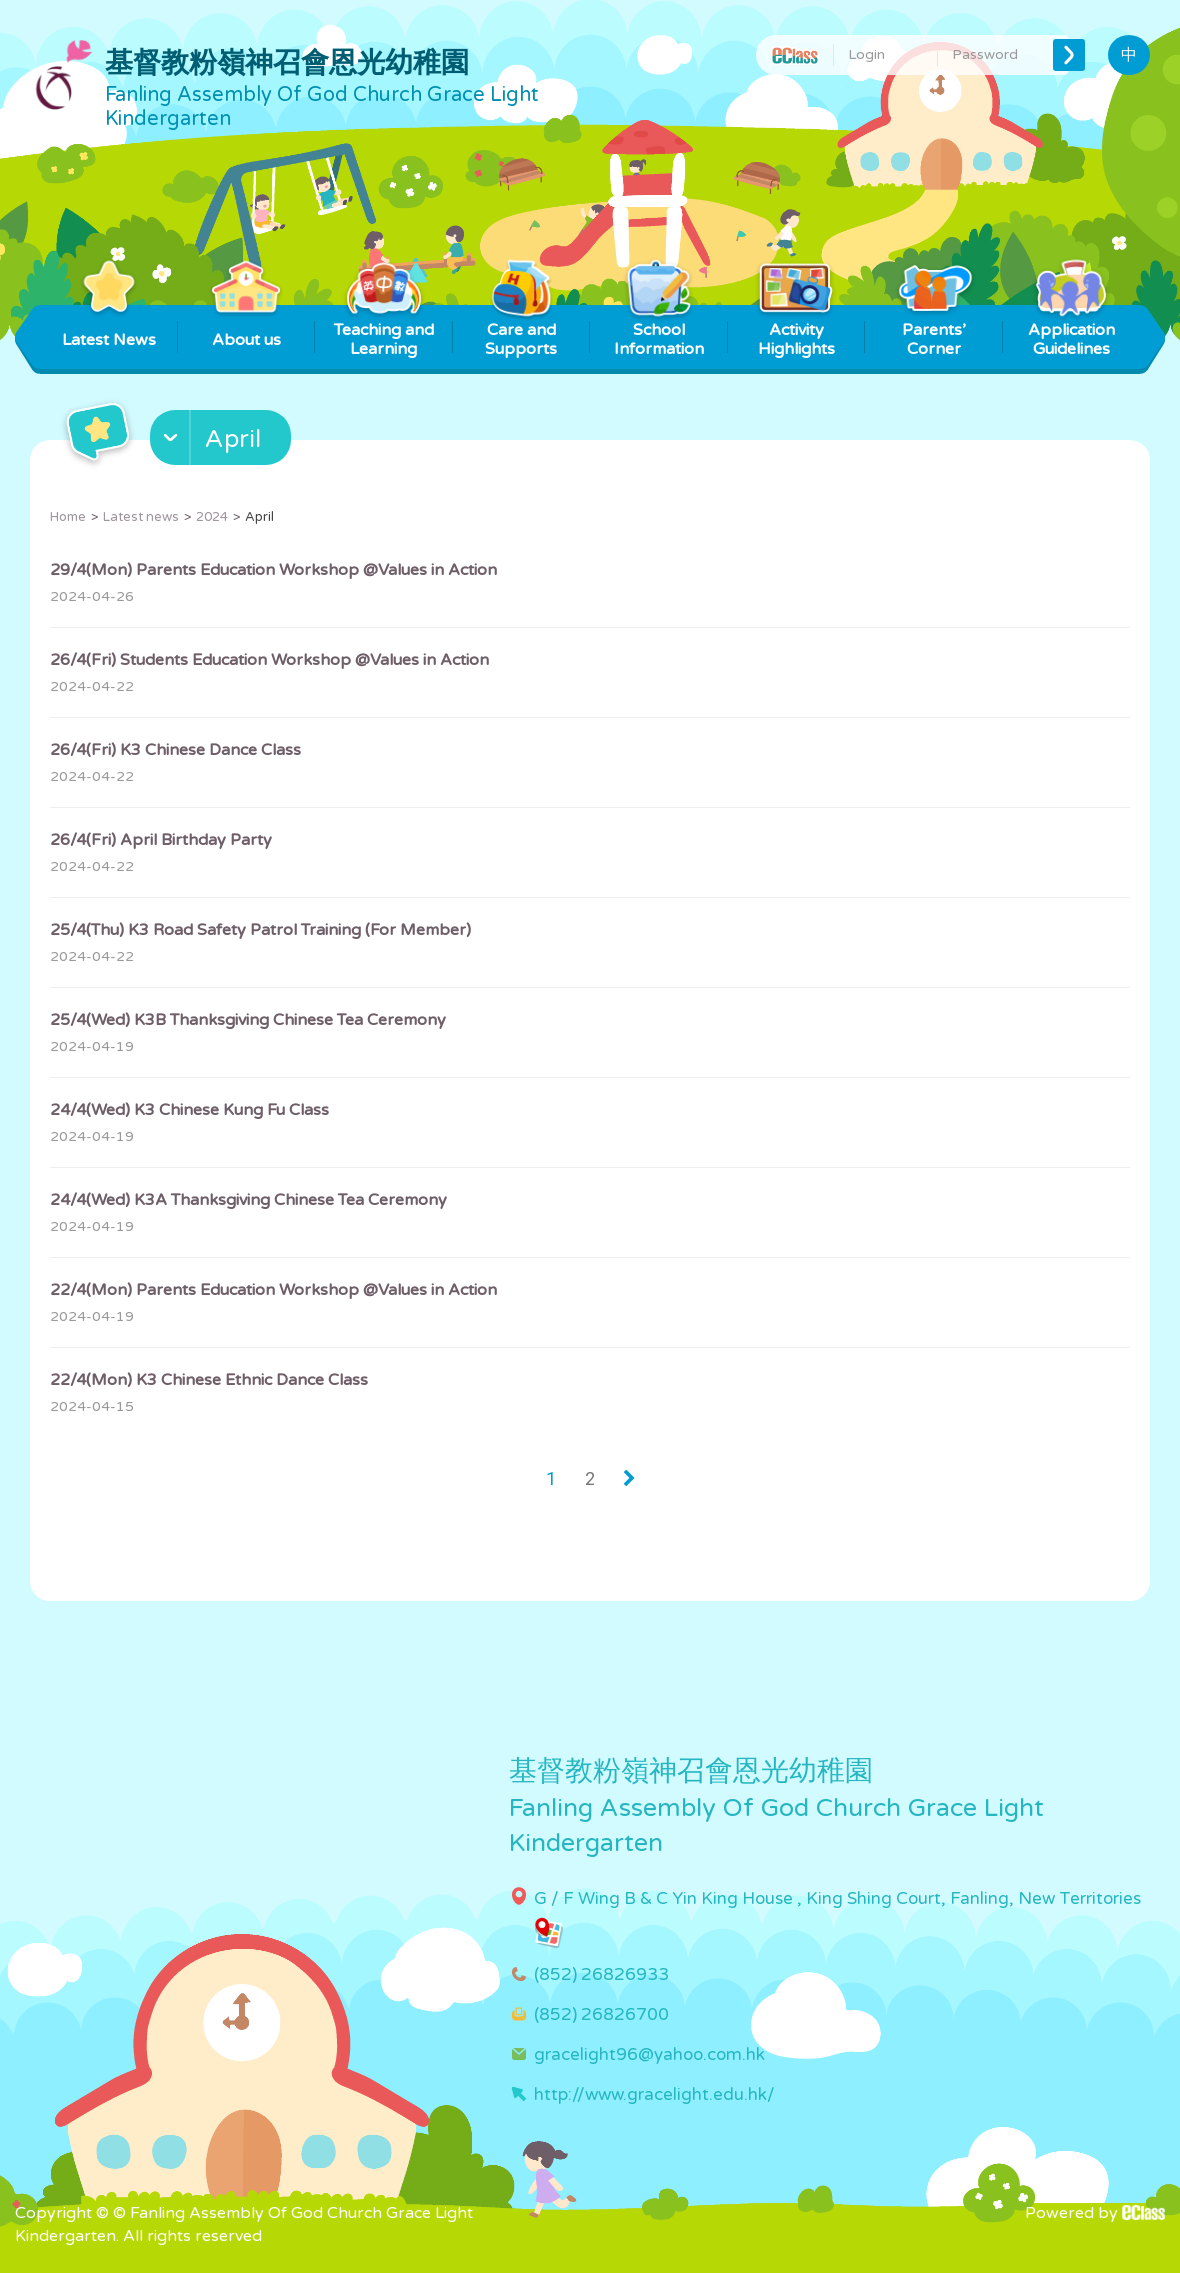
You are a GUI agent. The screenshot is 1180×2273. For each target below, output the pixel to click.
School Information (659, 332)
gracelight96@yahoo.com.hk (649, 2054)
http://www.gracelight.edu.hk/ (654, 2094)
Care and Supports (521, 332)
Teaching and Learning (384, 332)
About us (246, 327)
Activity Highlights (796, 332)
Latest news (141, 517)
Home (68, 517)
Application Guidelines (1071, 332)
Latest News (109, 327)
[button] (223, 442)
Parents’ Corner (933, 332)
